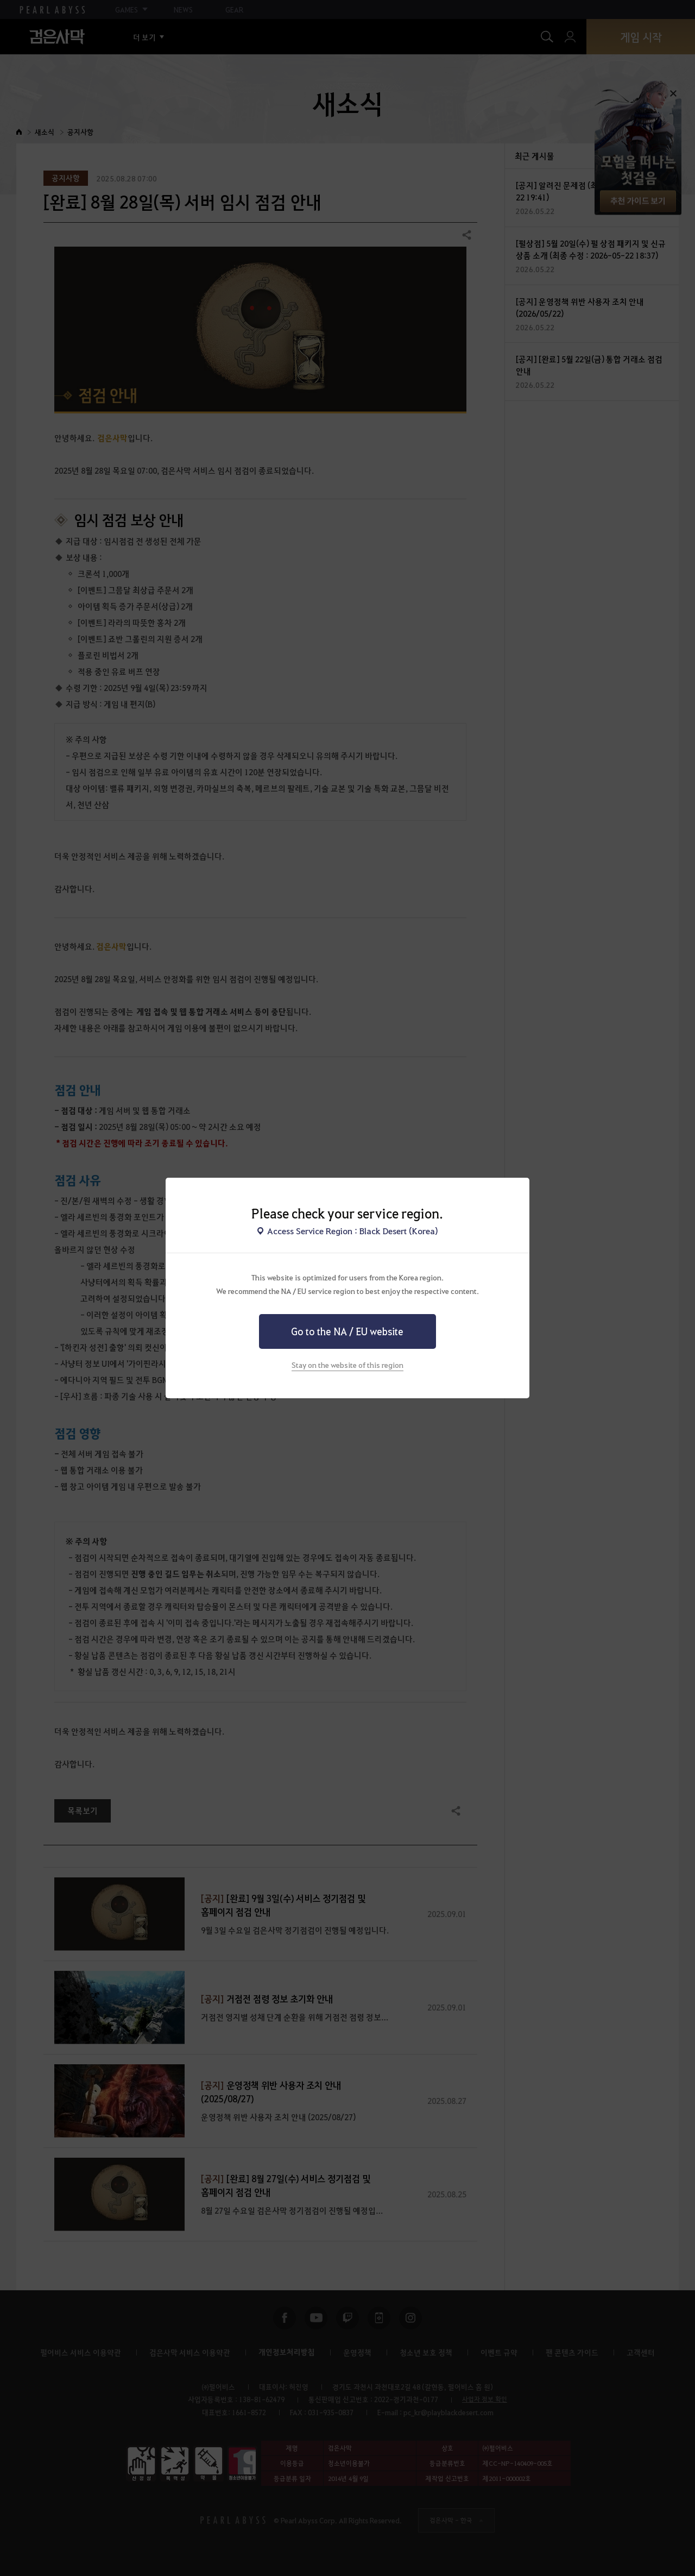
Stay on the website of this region (347, 1364)
